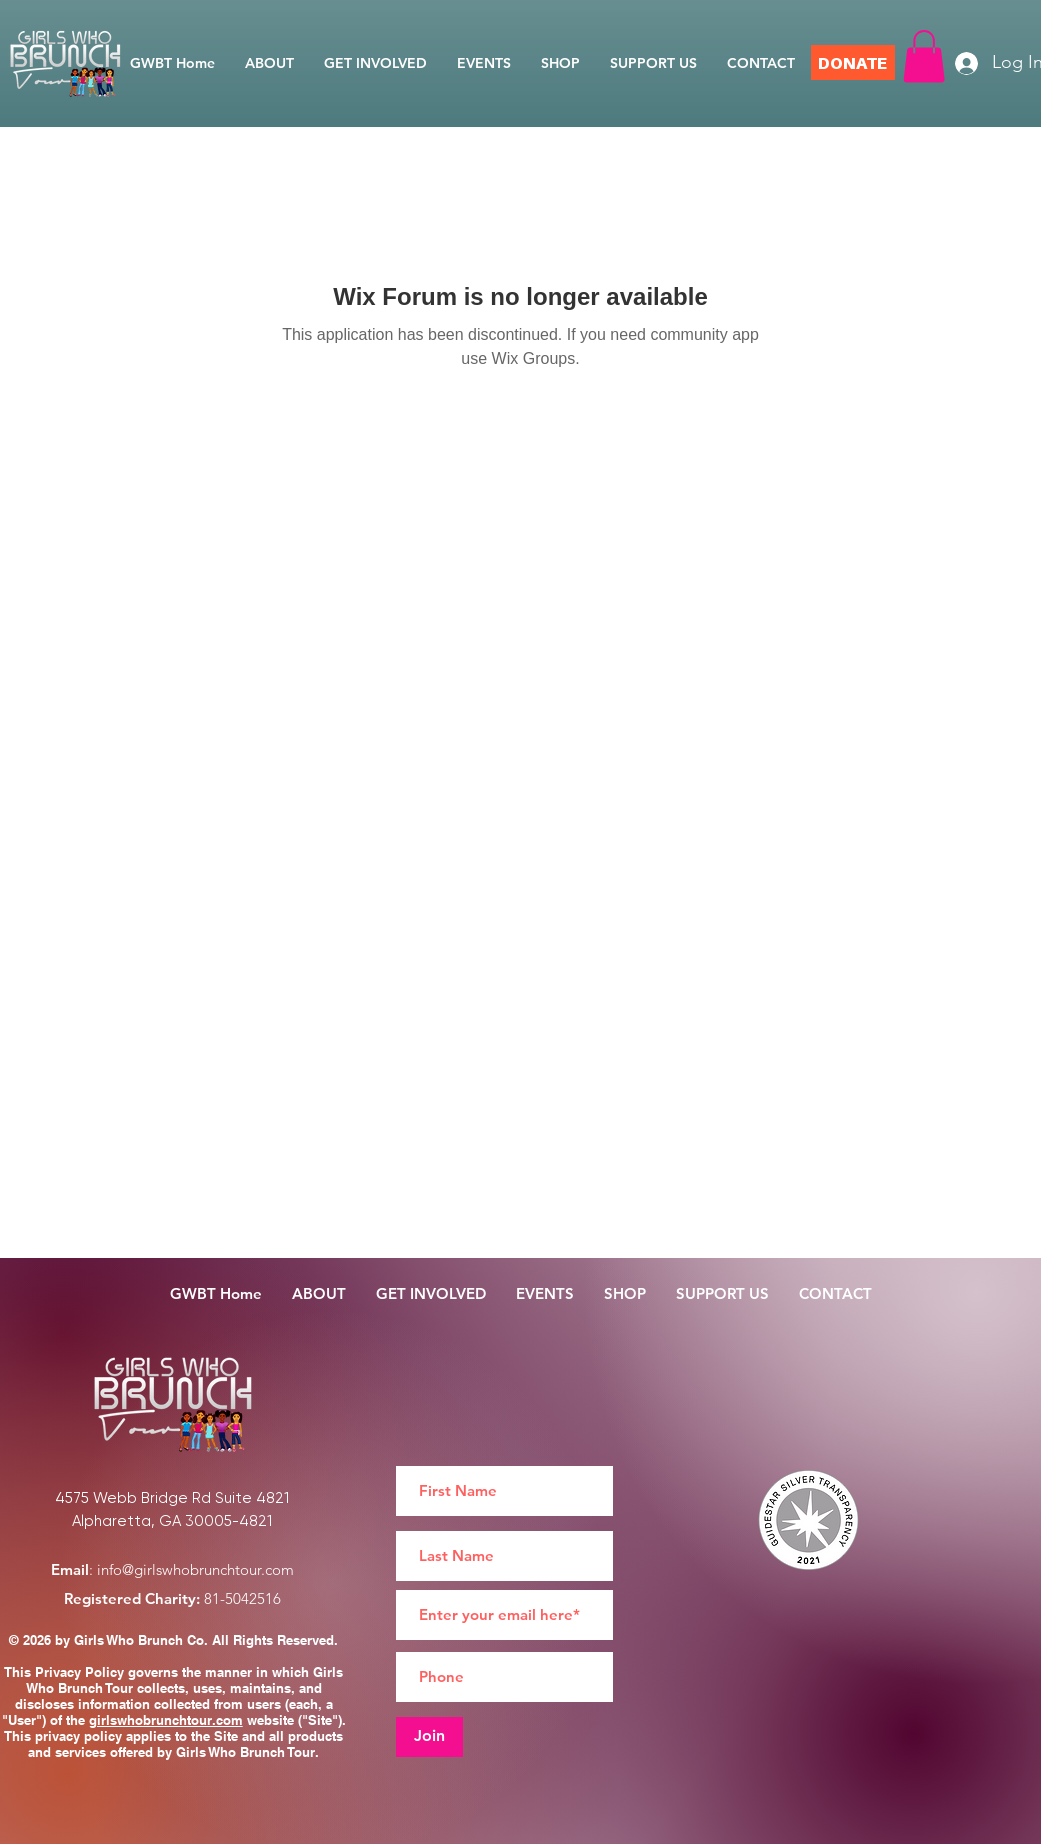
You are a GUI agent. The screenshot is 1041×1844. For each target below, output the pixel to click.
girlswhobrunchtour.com (166, 1720)
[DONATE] (853, 62)
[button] (924, 56)
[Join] (429, 1737)
